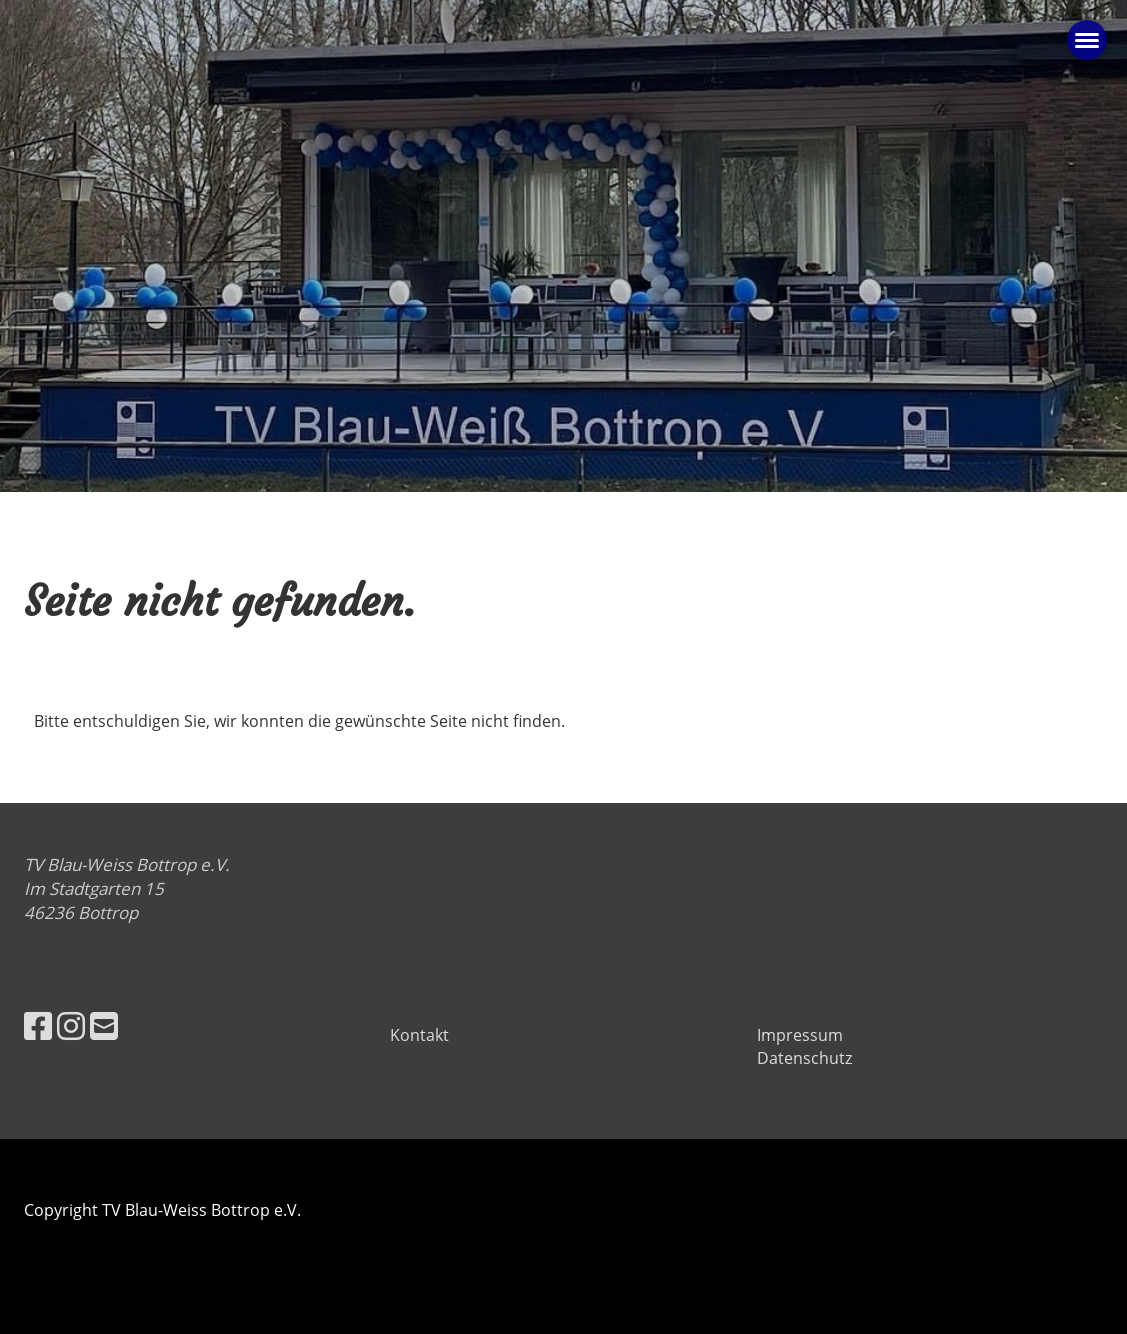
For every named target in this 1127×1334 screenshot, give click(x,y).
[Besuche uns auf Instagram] (71, 1025)
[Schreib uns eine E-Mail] (104, 1025)
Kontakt (419, 1035)
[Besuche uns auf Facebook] (38, 1025)
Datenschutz (804, 1058)
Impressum (800, 1035)
